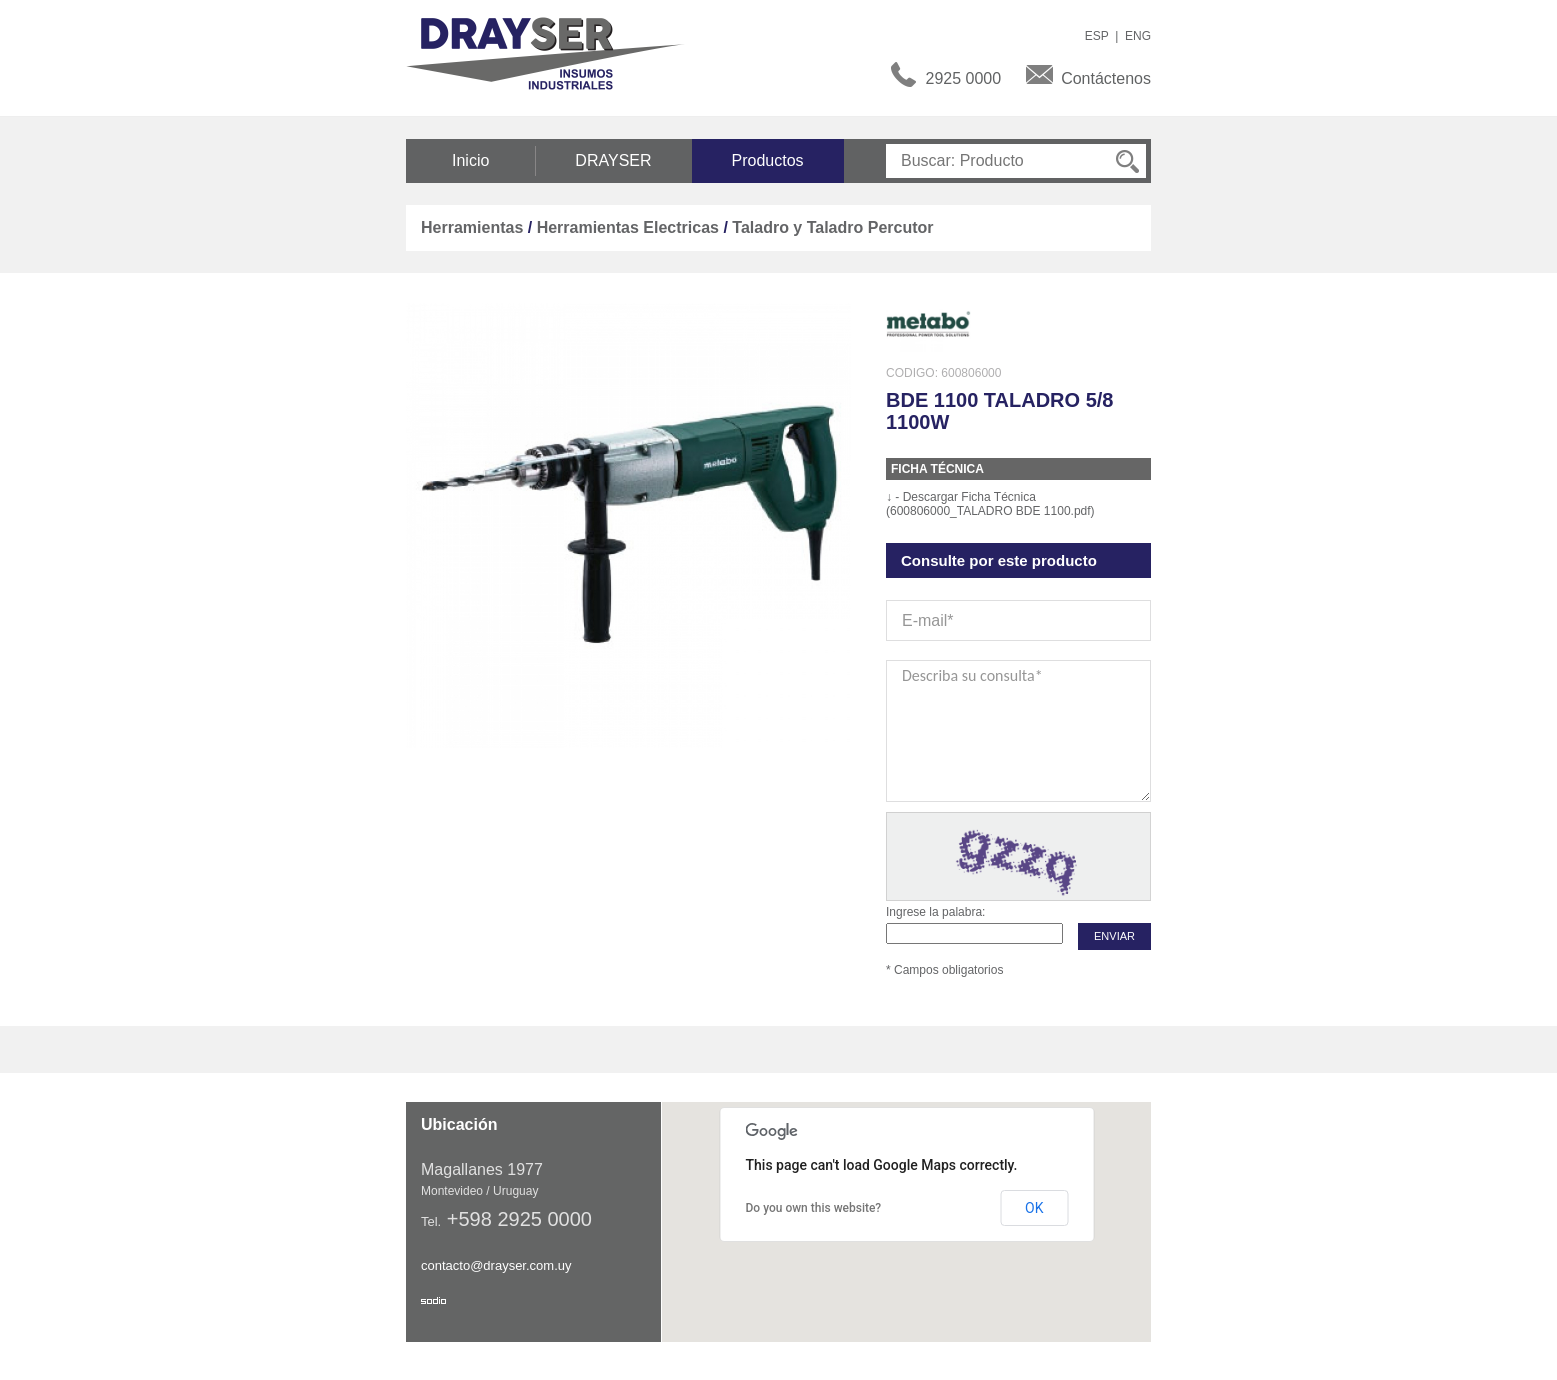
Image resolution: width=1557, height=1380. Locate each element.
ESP (1097, 36)
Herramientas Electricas (628, 227)
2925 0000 (964, 78)
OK (1034, 1208)
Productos (768, 160)
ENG (1138, 36)
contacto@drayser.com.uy (496, 1265)
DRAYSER (613, 160)
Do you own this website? (814, 1208)
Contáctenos (1106, 78)
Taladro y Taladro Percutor (832, 227)
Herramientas (472, 227)
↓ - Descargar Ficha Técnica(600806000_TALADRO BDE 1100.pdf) (990, 504)
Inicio (470, 160)
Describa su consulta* (1018, 731)
